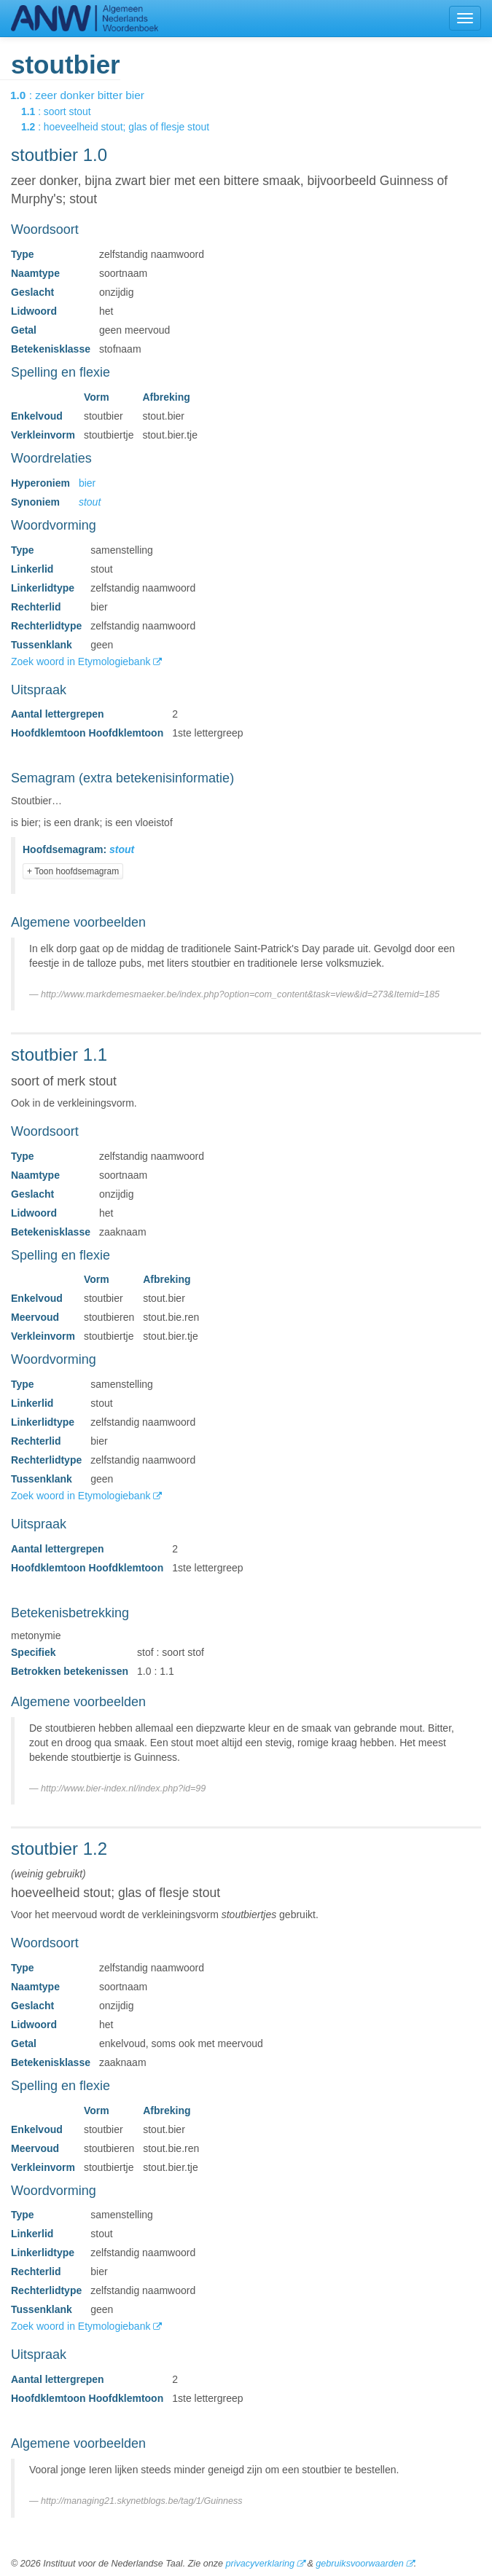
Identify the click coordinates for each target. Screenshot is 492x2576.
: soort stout (66, 111)
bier (87, 483)
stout (90, 502)
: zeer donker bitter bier (87, 95)
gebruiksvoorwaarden (359, 2564)
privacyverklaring (259, 2564)
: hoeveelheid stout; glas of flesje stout (125, 127)
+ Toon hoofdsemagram (73, 871)
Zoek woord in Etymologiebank (82, 661)
